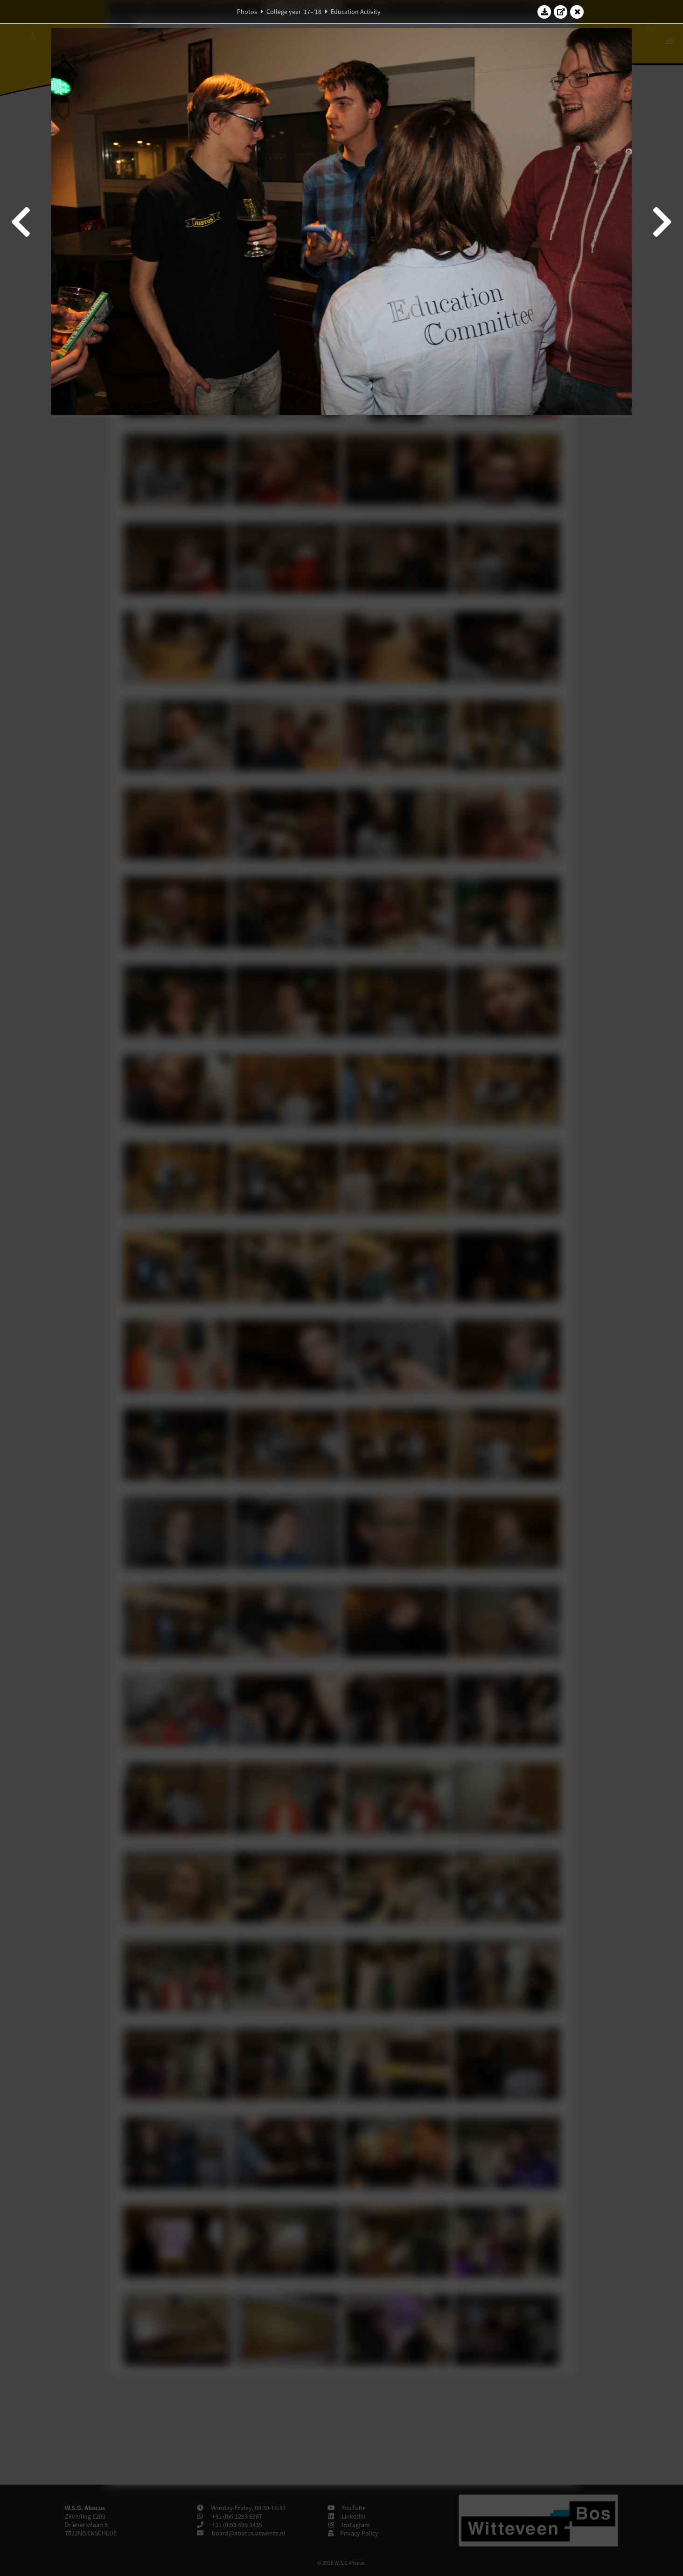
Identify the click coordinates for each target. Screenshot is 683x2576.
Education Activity (356, 11)
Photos (247, 11)
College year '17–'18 (293, 11)
